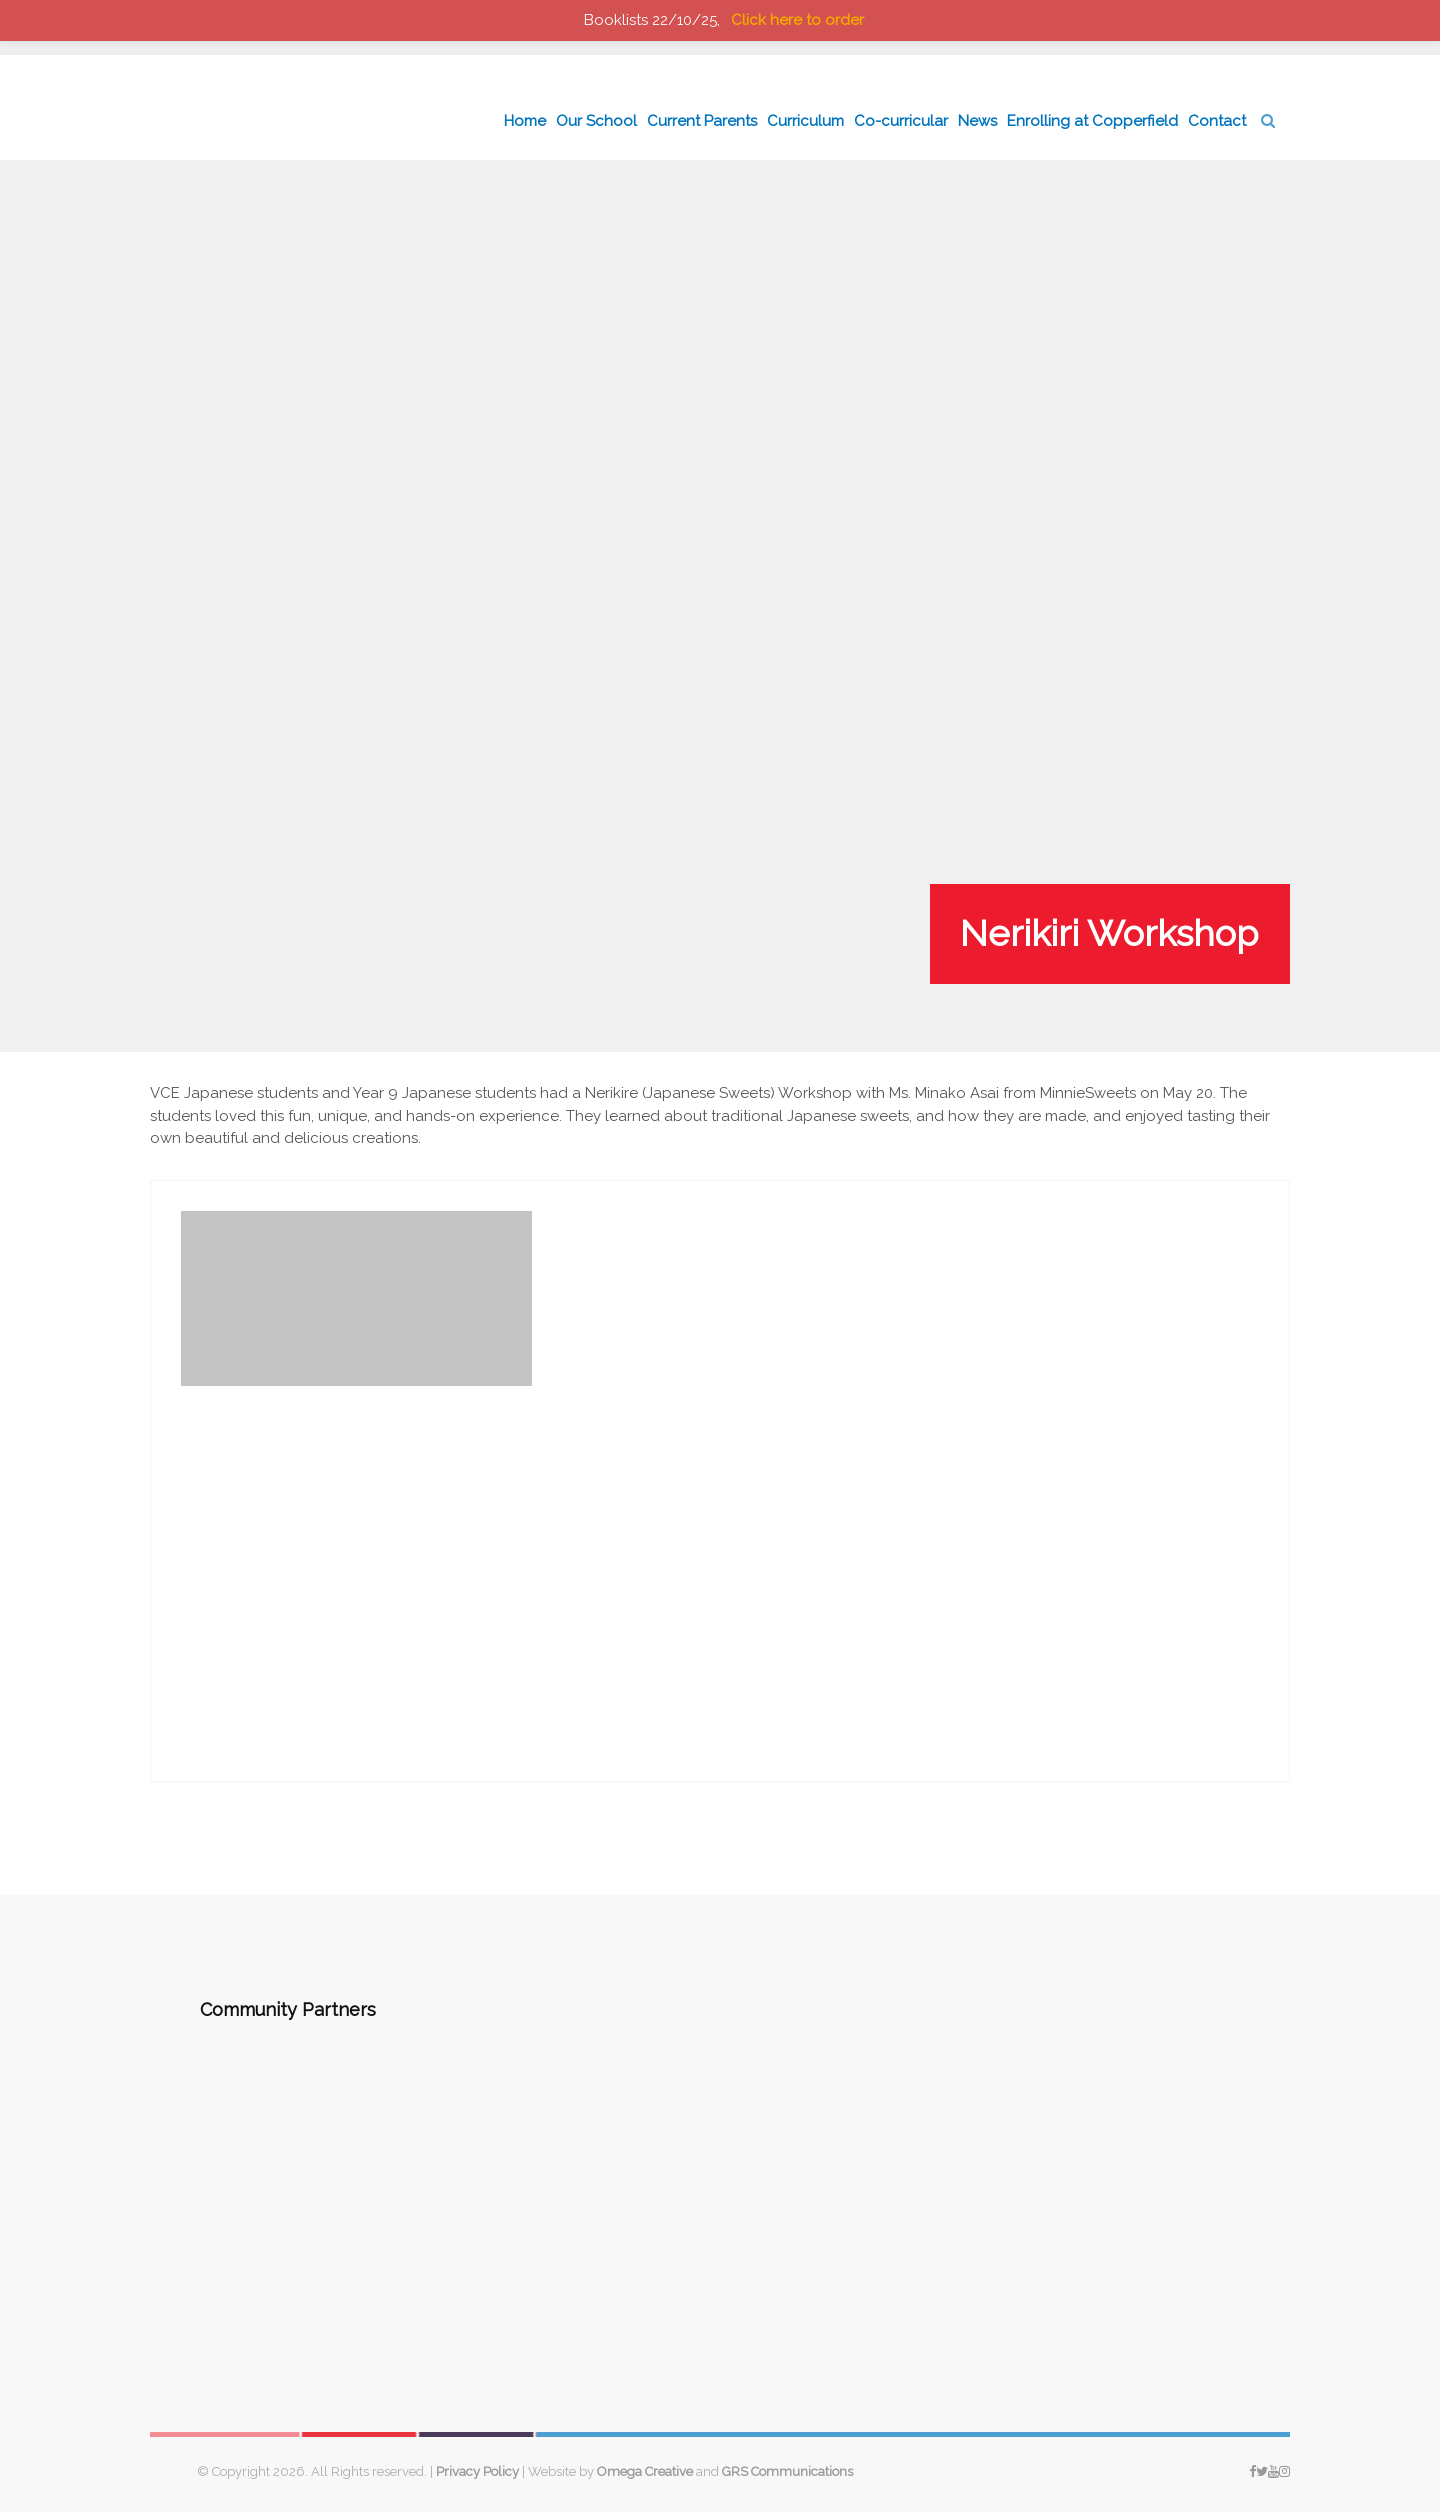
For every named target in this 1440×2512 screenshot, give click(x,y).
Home (525, 121)
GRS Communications (787, 2471)
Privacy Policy (477, 2471)
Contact (1217, 121)
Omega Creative (645, 2471)
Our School (596, 121)
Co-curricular (901, 121)
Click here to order (797, 20)
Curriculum (805, 121)
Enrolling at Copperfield (1092, 121)
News (977, 121)
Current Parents (702, 121)
